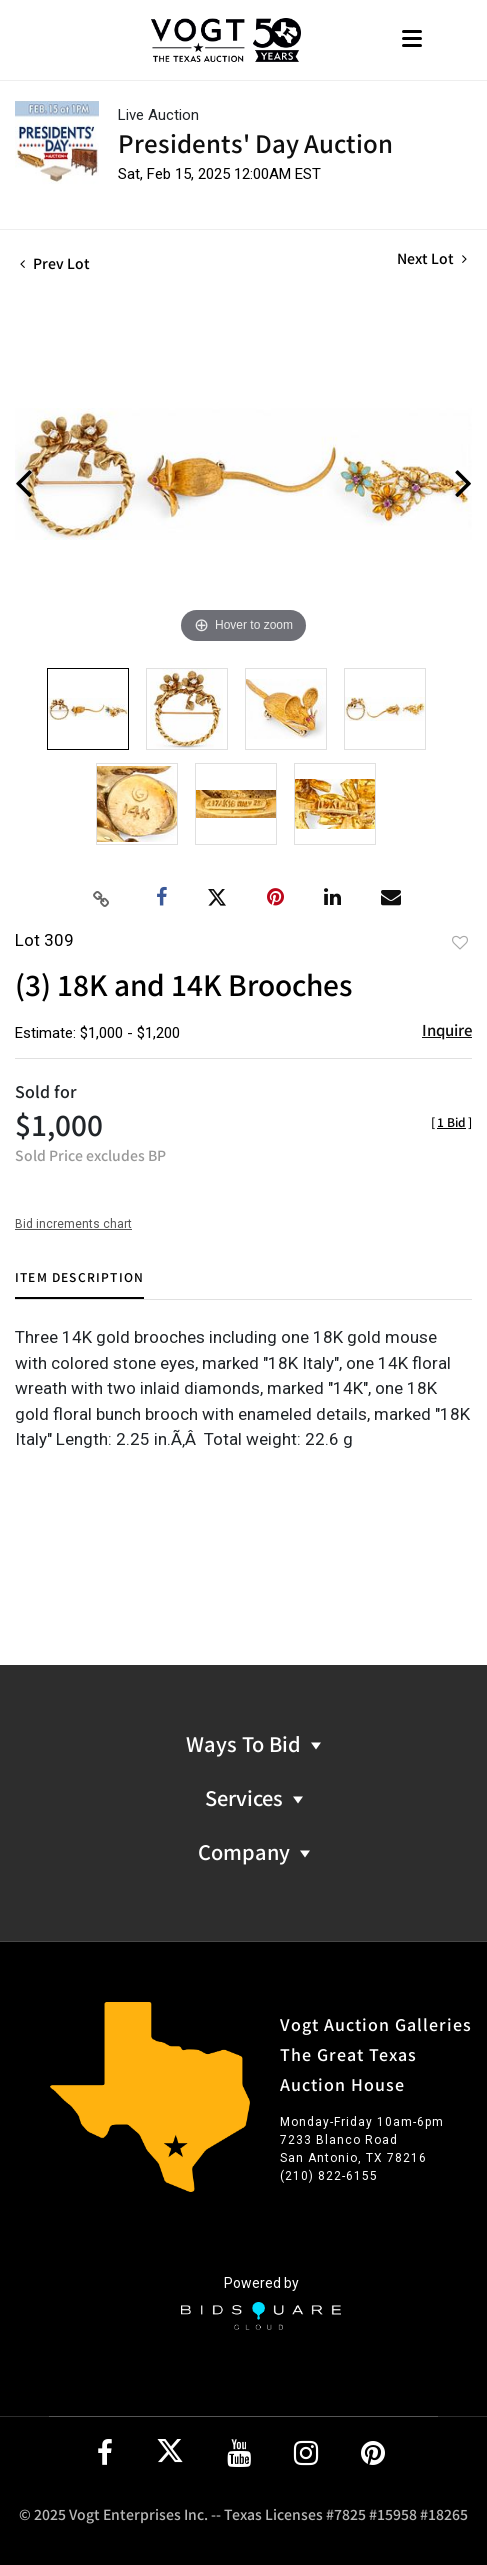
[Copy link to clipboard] (101, 898)
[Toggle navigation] (412, 40)
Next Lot (432, 258)
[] (451, 1121)
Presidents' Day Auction (255, 142)
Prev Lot (55, 263)
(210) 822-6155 (329, 2176)
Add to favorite (460, 942)
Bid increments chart (73, 1224)
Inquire (447, 1029)
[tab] (79, 1284)
